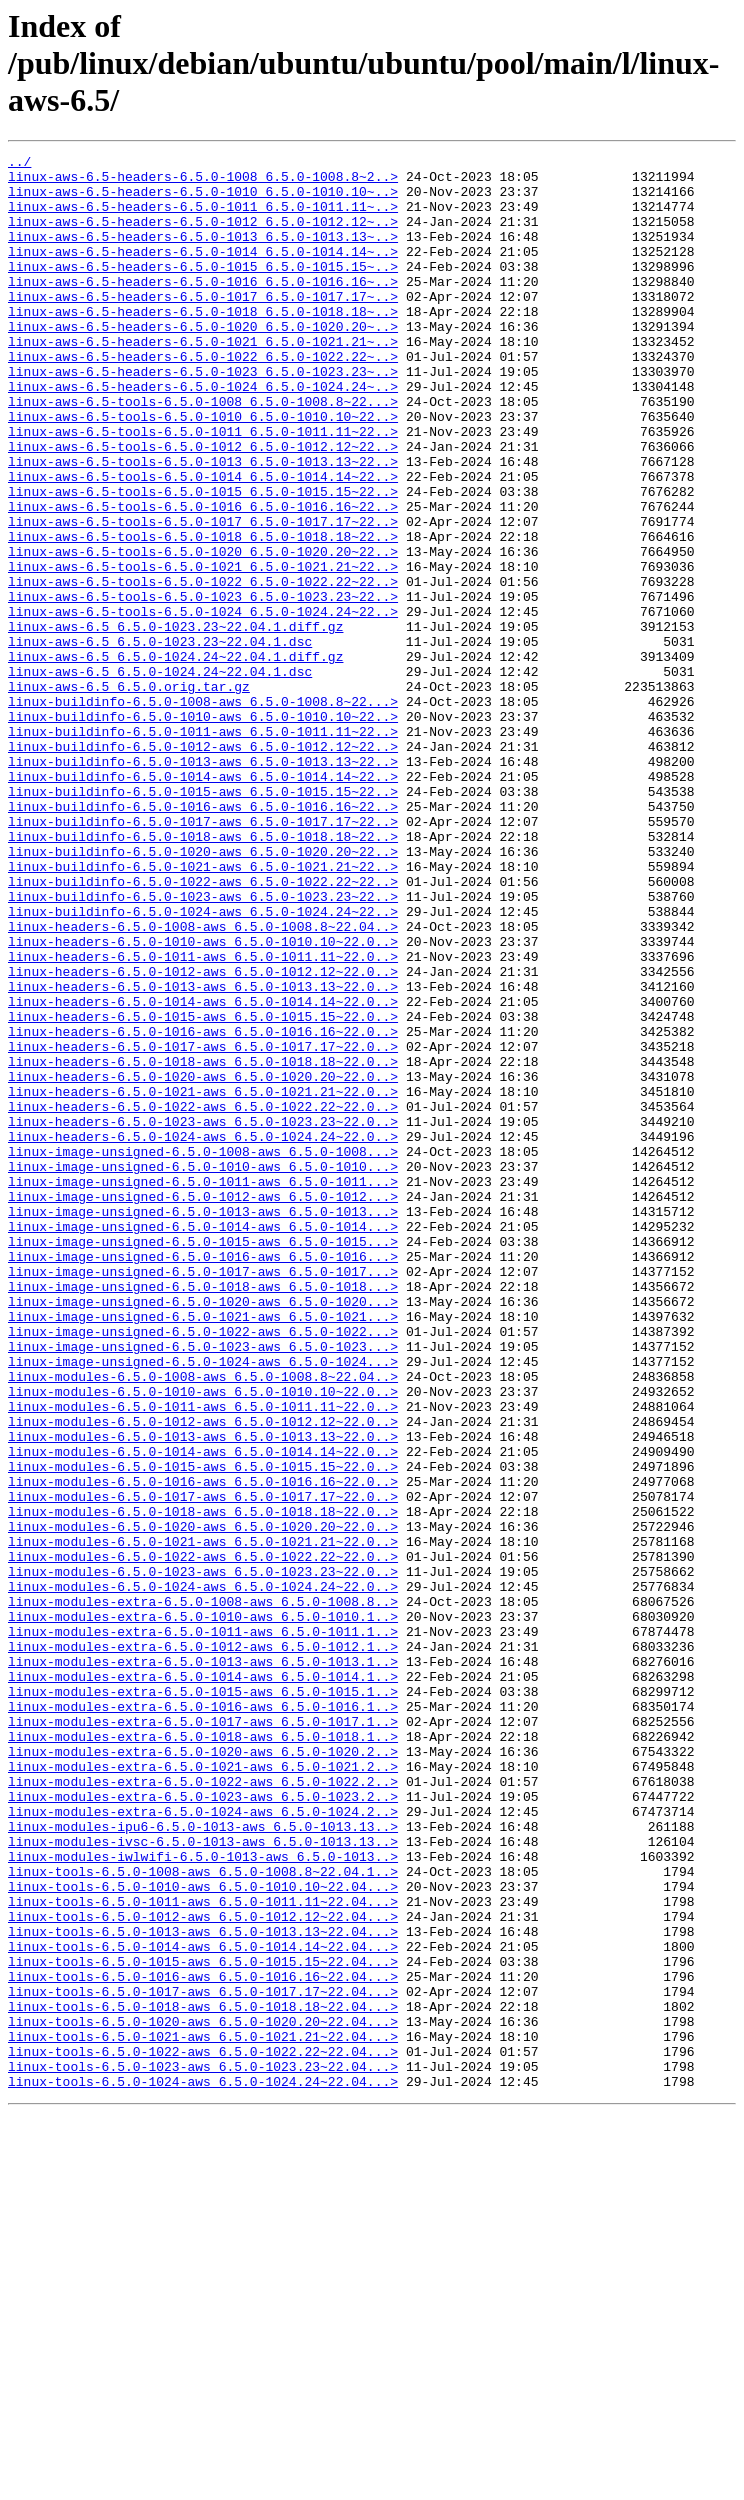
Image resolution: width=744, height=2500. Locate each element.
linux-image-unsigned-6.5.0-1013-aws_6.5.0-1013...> (203, 1424)
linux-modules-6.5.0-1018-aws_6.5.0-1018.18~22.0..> (203, 1784)
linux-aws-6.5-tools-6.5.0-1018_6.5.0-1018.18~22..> (203, 614)
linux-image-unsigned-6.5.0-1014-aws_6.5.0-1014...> (203, 1442)
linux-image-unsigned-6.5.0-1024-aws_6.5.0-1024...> (203, 1604)
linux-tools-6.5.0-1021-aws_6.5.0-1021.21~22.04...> (203, 2414)
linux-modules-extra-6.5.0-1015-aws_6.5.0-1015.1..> (203, 2000)
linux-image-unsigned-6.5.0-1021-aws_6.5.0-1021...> (203, 1550)
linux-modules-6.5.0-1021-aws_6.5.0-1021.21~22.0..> (203, 1820)
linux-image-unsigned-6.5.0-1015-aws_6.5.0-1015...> (203, 1460)
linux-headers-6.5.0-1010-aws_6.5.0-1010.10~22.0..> (203, 1100)
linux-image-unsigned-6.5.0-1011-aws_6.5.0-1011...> (203, 1388)
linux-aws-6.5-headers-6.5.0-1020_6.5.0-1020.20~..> (203, 362)
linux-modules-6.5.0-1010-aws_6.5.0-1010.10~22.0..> (203, 1640)
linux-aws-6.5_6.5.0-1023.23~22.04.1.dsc (160, 740)
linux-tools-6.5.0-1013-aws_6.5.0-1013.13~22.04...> (203, 2288)
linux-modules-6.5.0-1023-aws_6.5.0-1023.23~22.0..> (203, 1856)
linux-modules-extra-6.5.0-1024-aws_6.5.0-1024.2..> (203, 2144)
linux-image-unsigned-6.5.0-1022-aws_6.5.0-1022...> (203, 1568)
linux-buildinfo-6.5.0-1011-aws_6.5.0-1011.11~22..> (203, 848)
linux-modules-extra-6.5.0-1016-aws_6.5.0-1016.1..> (203, 2018)
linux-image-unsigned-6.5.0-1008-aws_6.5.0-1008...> (203, 1352)
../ (19, 164)
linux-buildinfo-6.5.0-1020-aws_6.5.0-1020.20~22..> (203, 992)
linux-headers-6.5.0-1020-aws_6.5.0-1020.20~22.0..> (203, 1262)
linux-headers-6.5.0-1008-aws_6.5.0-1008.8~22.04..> (203, 1082)
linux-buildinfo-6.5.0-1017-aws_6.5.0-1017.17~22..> (203, 956)
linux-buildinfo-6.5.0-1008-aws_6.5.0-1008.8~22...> (203, 812)
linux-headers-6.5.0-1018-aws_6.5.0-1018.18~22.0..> (203, 1244)
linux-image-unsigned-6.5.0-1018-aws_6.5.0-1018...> (203, 1514)
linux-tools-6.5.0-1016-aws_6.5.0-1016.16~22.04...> (203, 2342)
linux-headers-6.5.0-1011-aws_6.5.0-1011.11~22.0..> (203, 1118)
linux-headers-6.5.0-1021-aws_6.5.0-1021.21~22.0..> (203, 1280)
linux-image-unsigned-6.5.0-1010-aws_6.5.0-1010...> (203, 1370)
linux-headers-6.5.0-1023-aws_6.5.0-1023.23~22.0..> (203, 1316)
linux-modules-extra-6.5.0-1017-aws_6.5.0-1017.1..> (203, 2036)
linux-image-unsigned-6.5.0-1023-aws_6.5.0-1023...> (203, 1586)
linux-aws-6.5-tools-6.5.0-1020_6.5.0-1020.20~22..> (203, 632)
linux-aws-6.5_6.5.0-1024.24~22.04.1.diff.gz (175, 758)
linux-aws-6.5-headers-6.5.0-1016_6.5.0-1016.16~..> (203, 308)
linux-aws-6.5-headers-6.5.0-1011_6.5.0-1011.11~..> (203, 218)
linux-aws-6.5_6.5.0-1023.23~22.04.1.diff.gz (175, 722)
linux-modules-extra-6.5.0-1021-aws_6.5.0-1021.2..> (203, 2090)
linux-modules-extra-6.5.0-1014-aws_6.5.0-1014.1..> (203, 1982)
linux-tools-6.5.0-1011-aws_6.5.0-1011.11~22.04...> (203, 2252)
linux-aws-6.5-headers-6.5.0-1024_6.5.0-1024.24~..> (203, 434)
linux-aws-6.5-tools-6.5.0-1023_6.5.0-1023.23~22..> (203, 686)
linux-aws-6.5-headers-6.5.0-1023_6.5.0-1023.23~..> (203, 416)
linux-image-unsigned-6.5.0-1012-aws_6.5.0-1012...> (203, 1406)
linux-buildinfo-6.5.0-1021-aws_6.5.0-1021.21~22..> (203, 1010)
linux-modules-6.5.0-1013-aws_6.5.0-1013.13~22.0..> (203, 1694)
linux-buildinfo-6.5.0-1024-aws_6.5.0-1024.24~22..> (203, 1064)
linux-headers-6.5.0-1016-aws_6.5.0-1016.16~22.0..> (203, 1208)
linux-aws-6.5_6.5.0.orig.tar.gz (129, 794)
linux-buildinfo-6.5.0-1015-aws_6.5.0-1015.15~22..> (203, 920)
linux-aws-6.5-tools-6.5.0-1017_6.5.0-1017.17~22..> (203, 596)
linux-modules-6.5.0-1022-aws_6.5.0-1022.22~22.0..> (203, 1838)
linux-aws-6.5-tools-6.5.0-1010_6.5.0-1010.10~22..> (203, 470)
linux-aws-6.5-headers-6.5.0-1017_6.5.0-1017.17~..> (203, 326)
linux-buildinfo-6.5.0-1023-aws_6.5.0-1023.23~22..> (203, 1046)
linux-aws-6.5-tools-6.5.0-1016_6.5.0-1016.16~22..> (203, 578)
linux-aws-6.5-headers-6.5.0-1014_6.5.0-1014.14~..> (203, 272)
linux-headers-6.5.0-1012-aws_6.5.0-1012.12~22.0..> (203, 1136)
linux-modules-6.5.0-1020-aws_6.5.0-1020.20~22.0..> (203, 1802)
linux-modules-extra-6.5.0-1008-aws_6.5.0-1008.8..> (203, 1892)
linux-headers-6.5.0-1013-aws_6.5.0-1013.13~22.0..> (203, 1154)
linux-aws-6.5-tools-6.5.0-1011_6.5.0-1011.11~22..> (203, 488)
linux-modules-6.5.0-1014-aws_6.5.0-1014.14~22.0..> (203, 1712)
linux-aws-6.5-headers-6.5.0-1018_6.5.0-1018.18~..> (203, 344)
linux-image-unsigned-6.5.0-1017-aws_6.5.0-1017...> (203, 1496)
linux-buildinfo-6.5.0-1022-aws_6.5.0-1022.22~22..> (203, 1028)
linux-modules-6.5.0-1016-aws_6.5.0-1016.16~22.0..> (203, 1748)
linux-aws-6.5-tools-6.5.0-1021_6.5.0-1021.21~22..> (203, 650)
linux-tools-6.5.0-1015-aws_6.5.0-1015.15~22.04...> (203, 2324)
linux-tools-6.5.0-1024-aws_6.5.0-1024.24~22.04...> (203, 2468)
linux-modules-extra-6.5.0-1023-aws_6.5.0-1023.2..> (203, 2126)
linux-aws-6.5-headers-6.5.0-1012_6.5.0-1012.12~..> (203, 236)
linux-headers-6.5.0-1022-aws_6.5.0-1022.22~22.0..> (203, 1298)
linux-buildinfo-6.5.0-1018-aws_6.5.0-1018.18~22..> (203, 974)
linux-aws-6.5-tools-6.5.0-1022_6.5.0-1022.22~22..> (203, 668)
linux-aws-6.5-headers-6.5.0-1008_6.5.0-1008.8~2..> (203, 182)
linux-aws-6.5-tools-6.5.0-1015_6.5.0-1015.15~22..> (203, 560)
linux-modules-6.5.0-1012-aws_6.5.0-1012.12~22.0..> (203, 1676)
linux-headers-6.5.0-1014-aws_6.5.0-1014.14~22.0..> (203, 1172)
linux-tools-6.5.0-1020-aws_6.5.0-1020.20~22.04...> (203, 2396)
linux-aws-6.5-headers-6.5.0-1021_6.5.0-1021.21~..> (203, 380)
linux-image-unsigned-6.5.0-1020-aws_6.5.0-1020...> (203, 1532)
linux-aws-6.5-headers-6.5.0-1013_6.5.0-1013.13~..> (203, 254)
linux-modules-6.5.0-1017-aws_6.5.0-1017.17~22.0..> (203, 1766)
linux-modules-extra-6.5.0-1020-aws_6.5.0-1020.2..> (203, 2072)
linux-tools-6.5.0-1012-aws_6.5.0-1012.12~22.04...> (203, 2270)
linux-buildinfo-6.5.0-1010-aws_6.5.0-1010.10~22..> (203, 830)
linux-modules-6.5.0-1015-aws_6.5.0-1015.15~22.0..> (203, 1730)
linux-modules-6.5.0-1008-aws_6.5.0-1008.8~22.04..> (203, 1622)
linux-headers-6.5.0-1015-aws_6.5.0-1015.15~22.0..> (203, 1190)
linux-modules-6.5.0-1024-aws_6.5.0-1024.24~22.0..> (203, 1874)
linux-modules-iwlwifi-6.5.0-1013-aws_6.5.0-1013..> (203, 2198)
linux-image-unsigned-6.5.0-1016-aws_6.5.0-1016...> (203, 1478)
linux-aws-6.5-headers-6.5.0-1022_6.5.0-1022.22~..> (203, 398)
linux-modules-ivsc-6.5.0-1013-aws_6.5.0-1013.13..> (203, 2180)
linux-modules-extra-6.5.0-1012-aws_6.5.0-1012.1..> (203, 1946)
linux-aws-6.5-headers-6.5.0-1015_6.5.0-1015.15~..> (203, 290)
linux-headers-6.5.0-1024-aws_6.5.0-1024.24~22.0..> (203, 1334)
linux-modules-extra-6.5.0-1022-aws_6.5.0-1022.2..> (203, 2108)
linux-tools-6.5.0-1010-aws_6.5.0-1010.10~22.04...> (203, 2234)
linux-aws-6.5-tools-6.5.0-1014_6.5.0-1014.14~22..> (203, 542)
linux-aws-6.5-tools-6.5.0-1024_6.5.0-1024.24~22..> (203, 704)
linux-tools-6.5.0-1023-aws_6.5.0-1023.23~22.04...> (203, 2450)
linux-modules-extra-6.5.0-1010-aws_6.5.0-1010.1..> (203, 1910)
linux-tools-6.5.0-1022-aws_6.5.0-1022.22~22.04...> (203, 2432)
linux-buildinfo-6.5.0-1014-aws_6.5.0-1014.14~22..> (203, 902)
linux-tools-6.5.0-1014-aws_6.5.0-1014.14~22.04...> (203, 2306)
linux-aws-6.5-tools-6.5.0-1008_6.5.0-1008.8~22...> (203, 452)
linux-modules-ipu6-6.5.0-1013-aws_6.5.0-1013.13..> (203, 2162)
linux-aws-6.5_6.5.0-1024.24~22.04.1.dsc (160, 776)
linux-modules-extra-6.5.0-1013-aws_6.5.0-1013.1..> (203, 1964)
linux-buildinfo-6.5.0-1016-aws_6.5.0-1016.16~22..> (203, 938)
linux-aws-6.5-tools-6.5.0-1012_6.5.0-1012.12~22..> (203, 506)
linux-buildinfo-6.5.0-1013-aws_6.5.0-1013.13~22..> (203, 884)
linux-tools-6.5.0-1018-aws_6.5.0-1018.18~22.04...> (203, 2378)
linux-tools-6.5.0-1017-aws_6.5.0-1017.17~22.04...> (203, 2360)
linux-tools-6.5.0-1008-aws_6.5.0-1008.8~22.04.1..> (203, 2216)
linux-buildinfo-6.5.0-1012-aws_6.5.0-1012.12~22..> (203, 866)
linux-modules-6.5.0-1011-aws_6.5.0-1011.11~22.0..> (203, 1658)
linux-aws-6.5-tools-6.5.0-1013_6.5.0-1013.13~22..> (203, 524)
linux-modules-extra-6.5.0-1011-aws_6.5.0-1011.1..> (203, 1928)
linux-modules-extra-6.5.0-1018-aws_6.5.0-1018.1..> (203, 2054)
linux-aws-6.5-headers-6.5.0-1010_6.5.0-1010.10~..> (203, 200)
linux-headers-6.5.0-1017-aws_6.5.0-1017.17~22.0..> (203, 1226)
